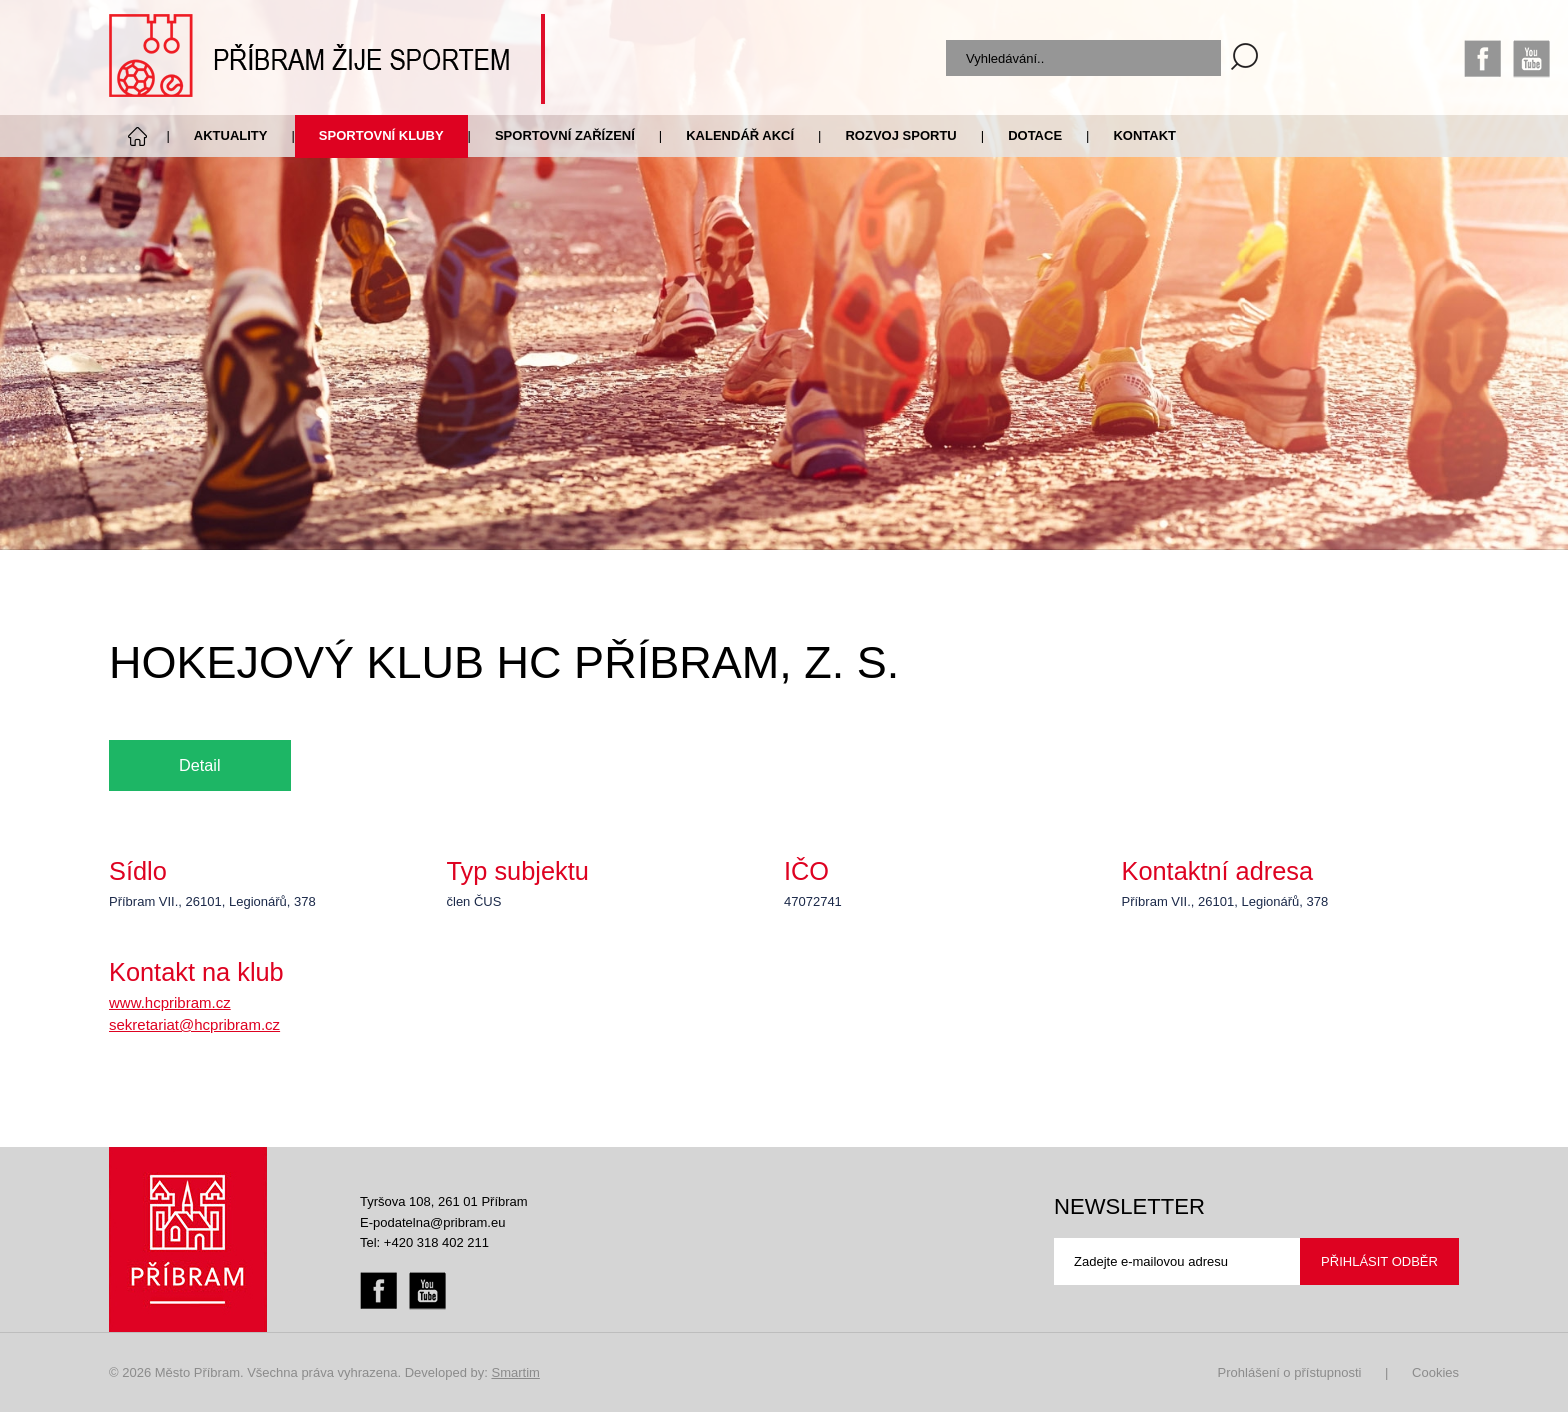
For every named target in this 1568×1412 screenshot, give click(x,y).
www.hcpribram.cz (170, 1002)
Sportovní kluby (381, 135)
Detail (200, 765)
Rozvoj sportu (900, 135)
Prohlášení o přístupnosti (1290, 1372)
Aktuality (231, 135)
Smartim (515, 1372)
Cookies (1435, 1372)
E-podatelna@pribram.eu (432, 1222)
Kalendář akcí (740, 135)
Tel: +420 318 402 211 (424, 1242)
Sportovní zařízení (565, 135)
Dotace (1035, 135)
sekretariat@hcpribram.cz (194, 1024)
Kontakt (1144, 135)
